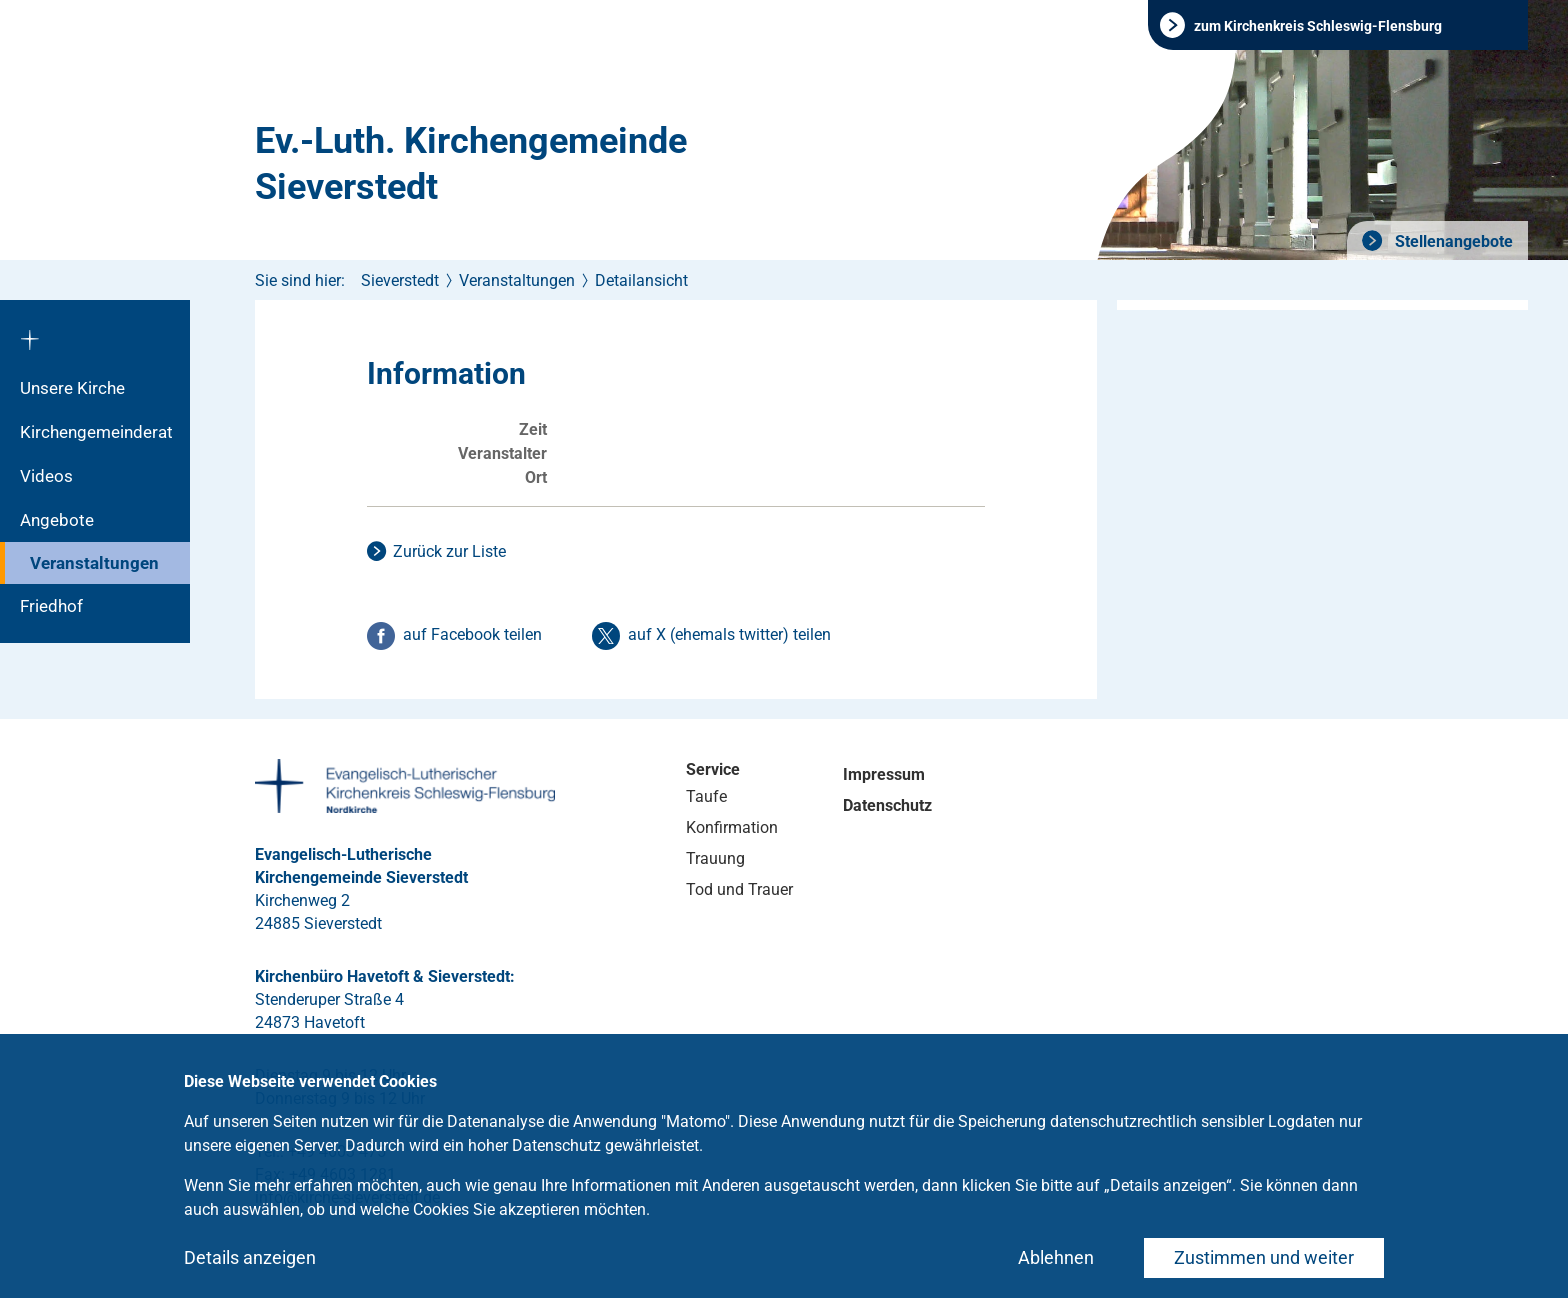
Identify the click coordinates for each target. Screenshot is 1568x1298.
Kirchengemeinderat (96, 432)
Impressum (884, 774)
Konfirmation (732, 827)
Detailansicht (641, 280)
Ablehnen (1056, 1257)
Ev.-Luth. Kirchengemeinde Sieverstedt (471, 164)
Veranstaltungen (94, 563)
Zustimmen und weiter (1264, 1257)
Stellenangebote (1452, 241)
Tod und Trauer (739, 889)
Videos (46, 476)
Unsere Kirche (72, 388)
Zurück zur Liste (449, 551)
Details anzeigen (250, 1257)
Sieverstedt (400, 280)
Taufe (706, 796)
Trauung (715, 858)
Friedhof (51, 606)
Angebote (57, 520)
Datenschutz (887, 805)
